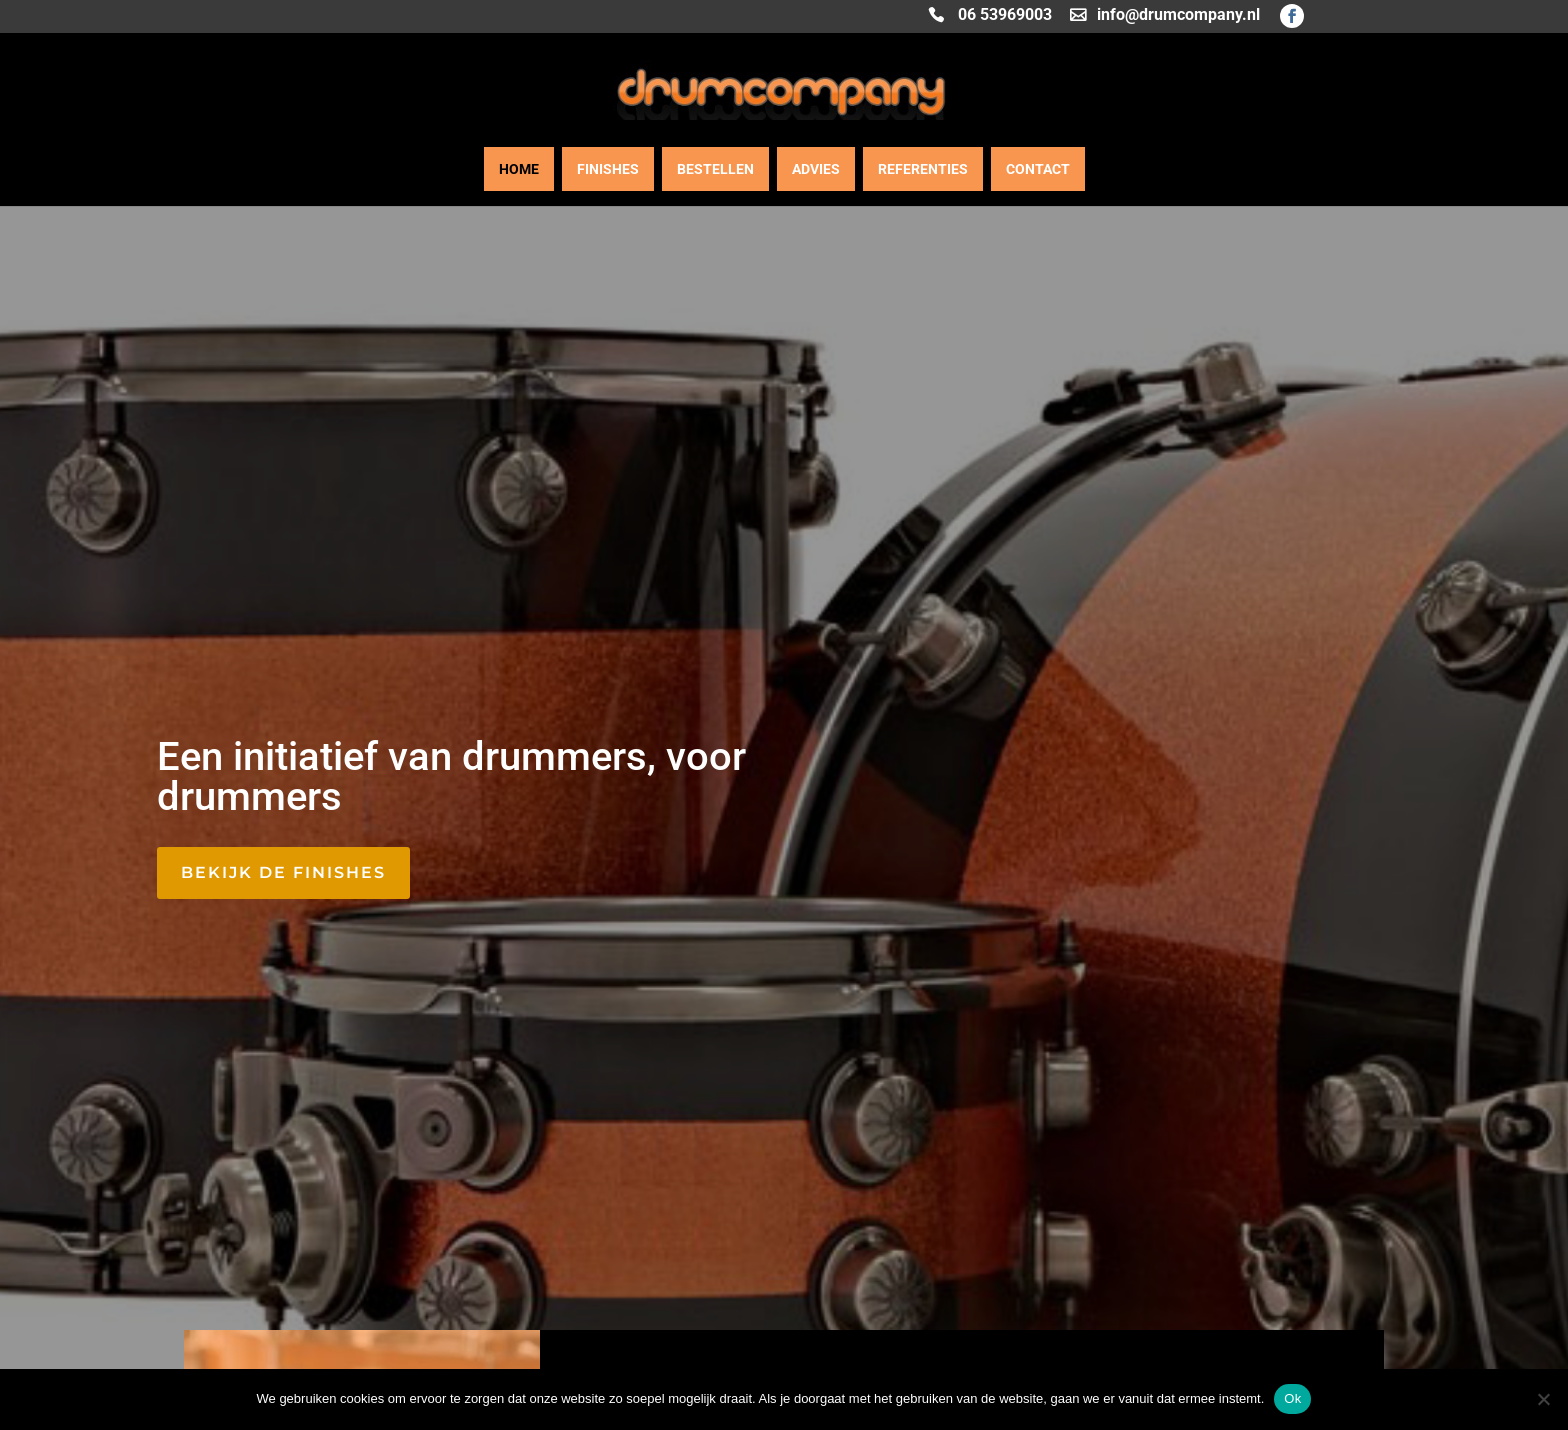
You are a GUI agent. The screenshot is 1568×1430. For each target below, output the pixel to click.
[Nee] (1543, 1399)
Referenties (923, 169)
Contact (1038, 169)
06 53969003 (1005, 16)
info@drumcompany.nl (1178, 16)
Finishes (608, 169)
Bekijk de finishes (283, 872)
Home (519, 169)
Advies (816, 169)
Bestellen (715, 169)
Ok (1292, 1398)
